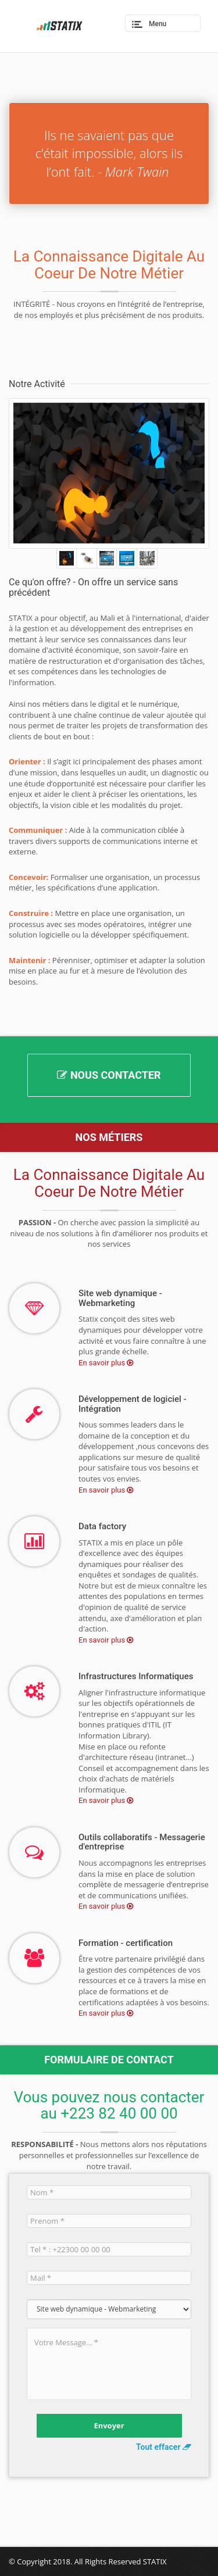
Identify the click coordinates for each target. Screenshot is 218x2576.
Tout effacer (163, 2447)
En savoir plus (102, 1362)
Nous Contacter (108, 1075)
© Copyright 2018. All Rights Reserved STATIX (88, 2561)
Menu (157, 24)
